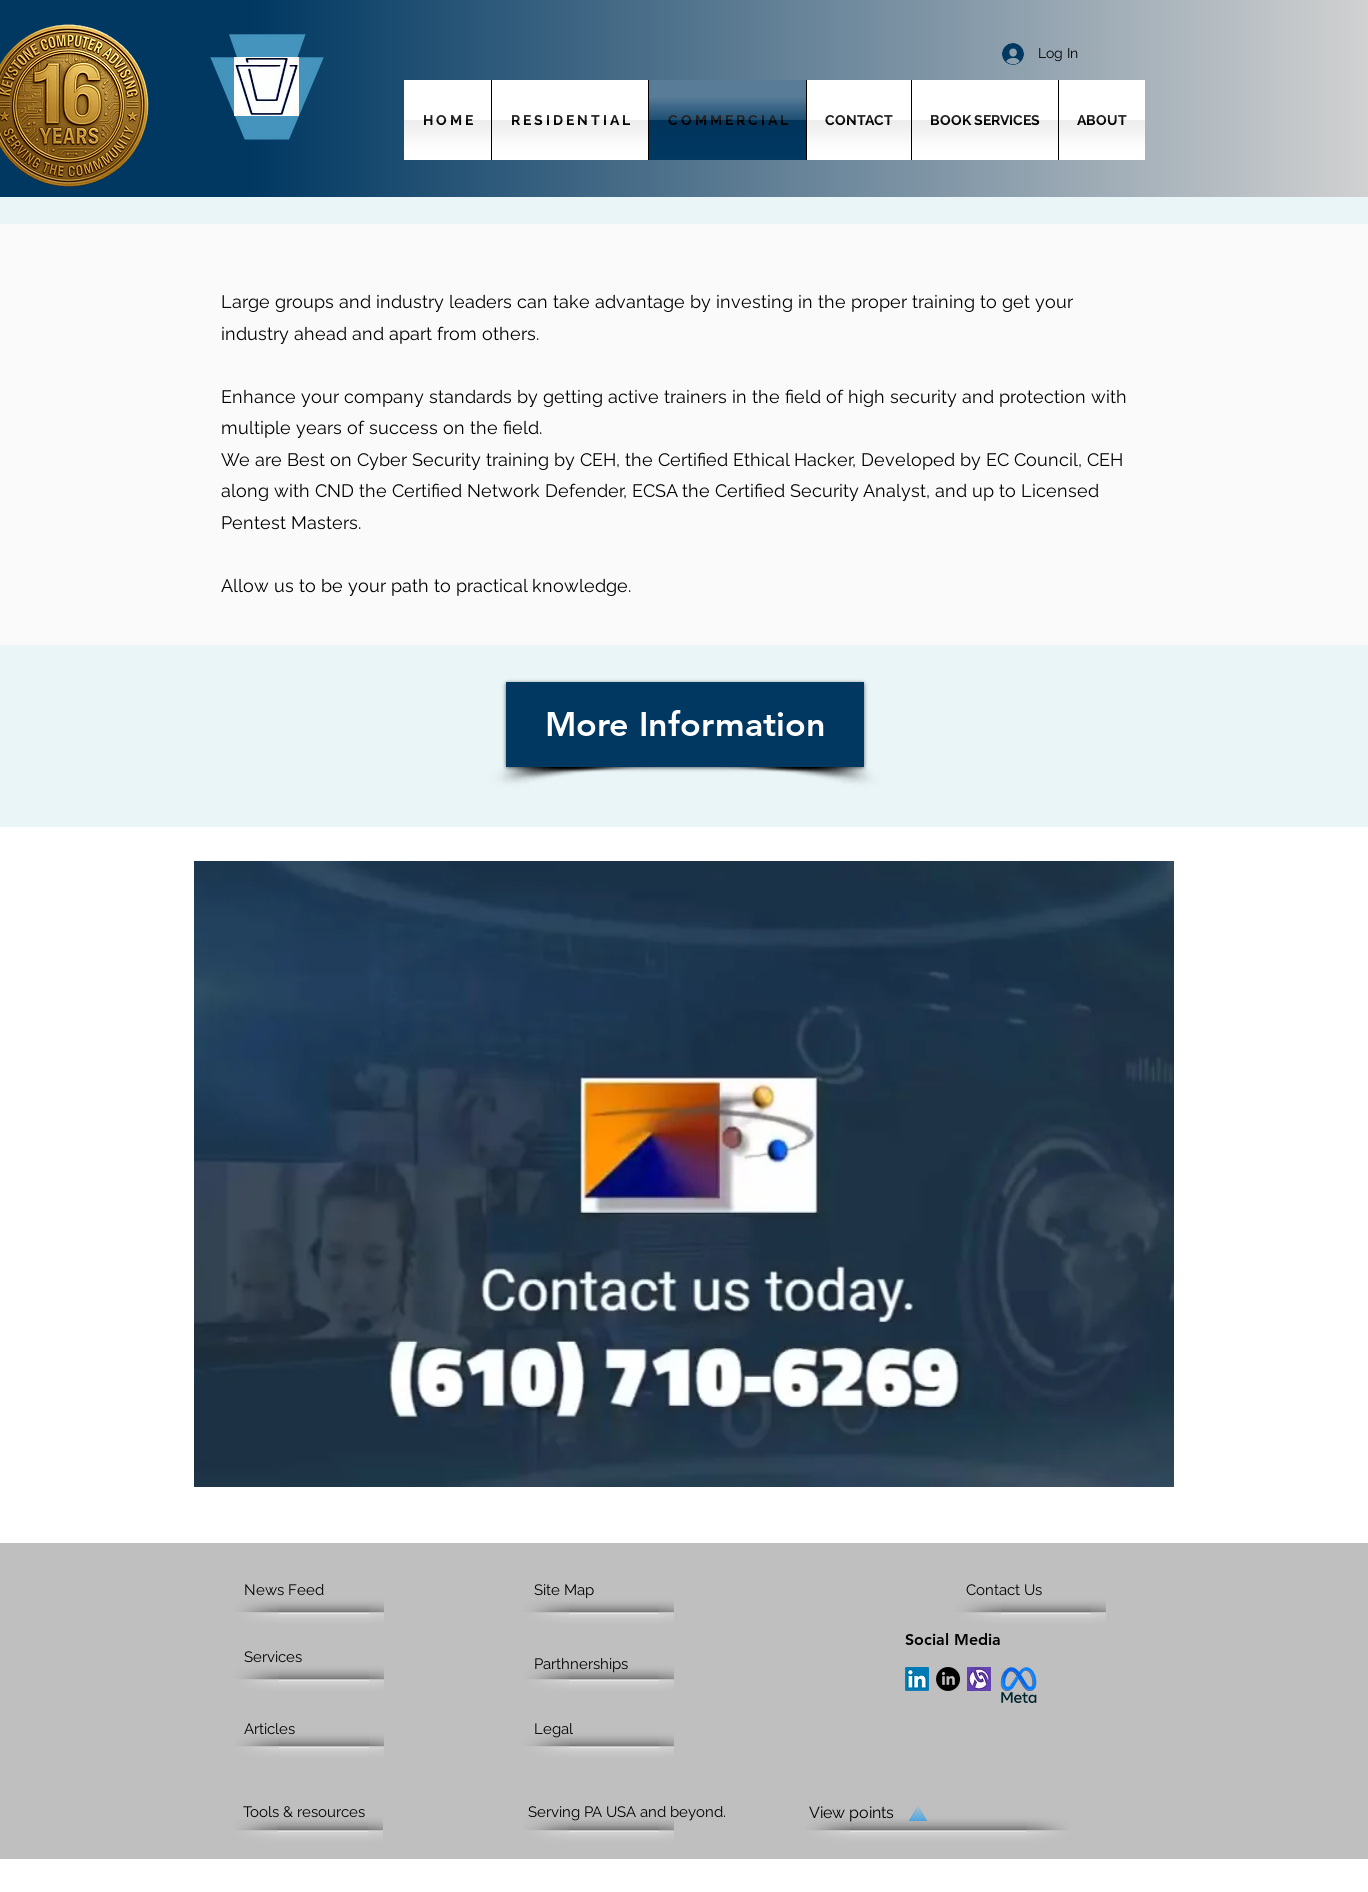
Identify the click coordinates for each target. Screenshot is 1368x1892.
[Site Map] (610, 1590)
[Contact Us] (1042, 1590)
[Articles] (320, 1729)
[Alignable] (979, 1679)
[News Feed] (320, 1590)
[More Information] (685, 724)
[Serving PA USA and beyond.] (644, 1812)
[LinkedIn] (917, 1679)
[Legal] (610, 1729)
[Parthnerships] (605, 1664)
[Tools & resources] (319, 1812)
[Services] (301, 1657)
